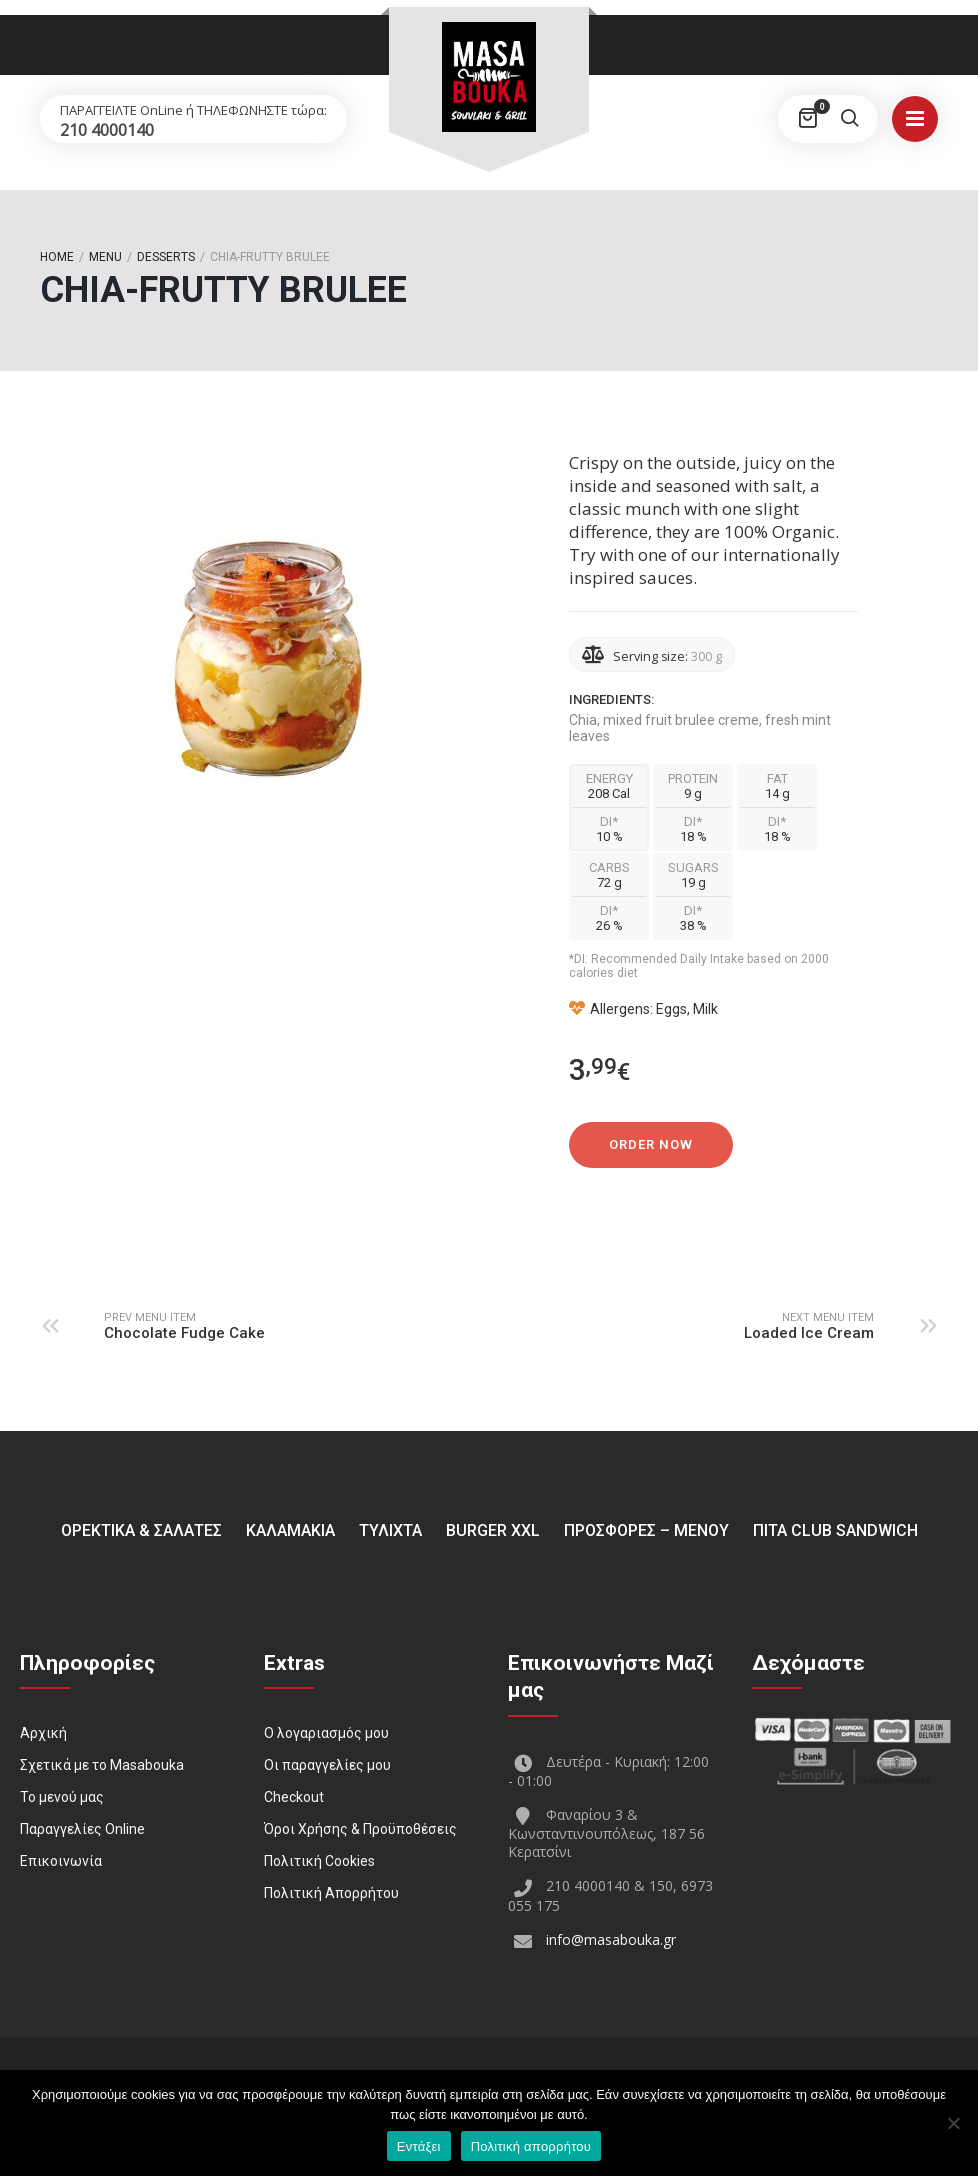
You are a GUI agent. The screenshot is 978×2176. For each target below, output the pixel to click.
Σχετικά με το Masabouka (102, 1765)
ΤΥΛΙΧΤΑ (390, 1530)
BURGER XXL (493, 1530)
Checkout (294, 1797)
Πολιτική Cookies (319, 1861)
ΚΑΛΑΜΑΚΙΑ (290, 1530)
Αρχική (43, 1733)
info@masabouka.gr (611, 1939)
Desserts (166, 257)
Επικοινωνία (61, 1861)
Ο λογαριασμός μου (326, 1733)
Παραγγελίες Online (82, 1829)
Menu (105, 257)
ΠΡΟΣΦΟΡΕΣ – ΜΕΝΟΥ (646, 1530)
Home (57, 257)
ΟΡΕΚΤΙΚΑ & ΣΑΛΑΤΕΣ (141, 1530)
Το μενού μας (62, 1797)
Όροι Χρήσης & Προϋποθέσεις (360, 1829)
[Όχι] (953, 2123)
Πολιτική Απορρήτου (331, 1893)
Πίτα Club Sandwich (835, 1530)
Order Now (651, 1144)
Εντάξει (419, 2146)
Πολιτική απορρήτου (531, 2146)
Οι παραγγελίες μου (327, 1765)
